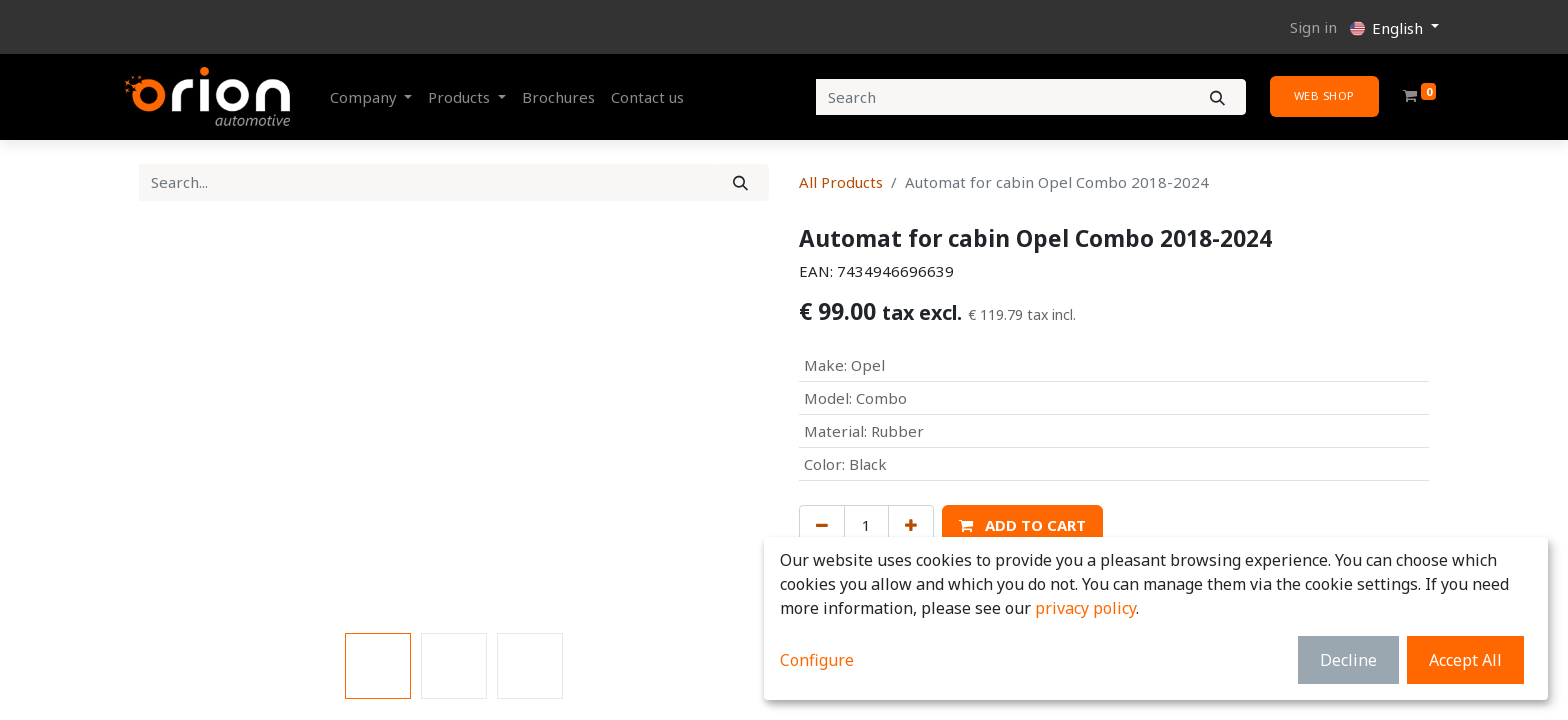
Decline (1348, 660)
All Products (841, 182)
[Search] (1217, 97)
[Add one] (911, 525)
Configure (817, 660)
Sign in (1313, 27)
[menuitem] (558, 97)
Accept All (1465, 660)
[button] (1022, 525)
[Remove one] (822, 525)
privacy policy (1085, 608)
